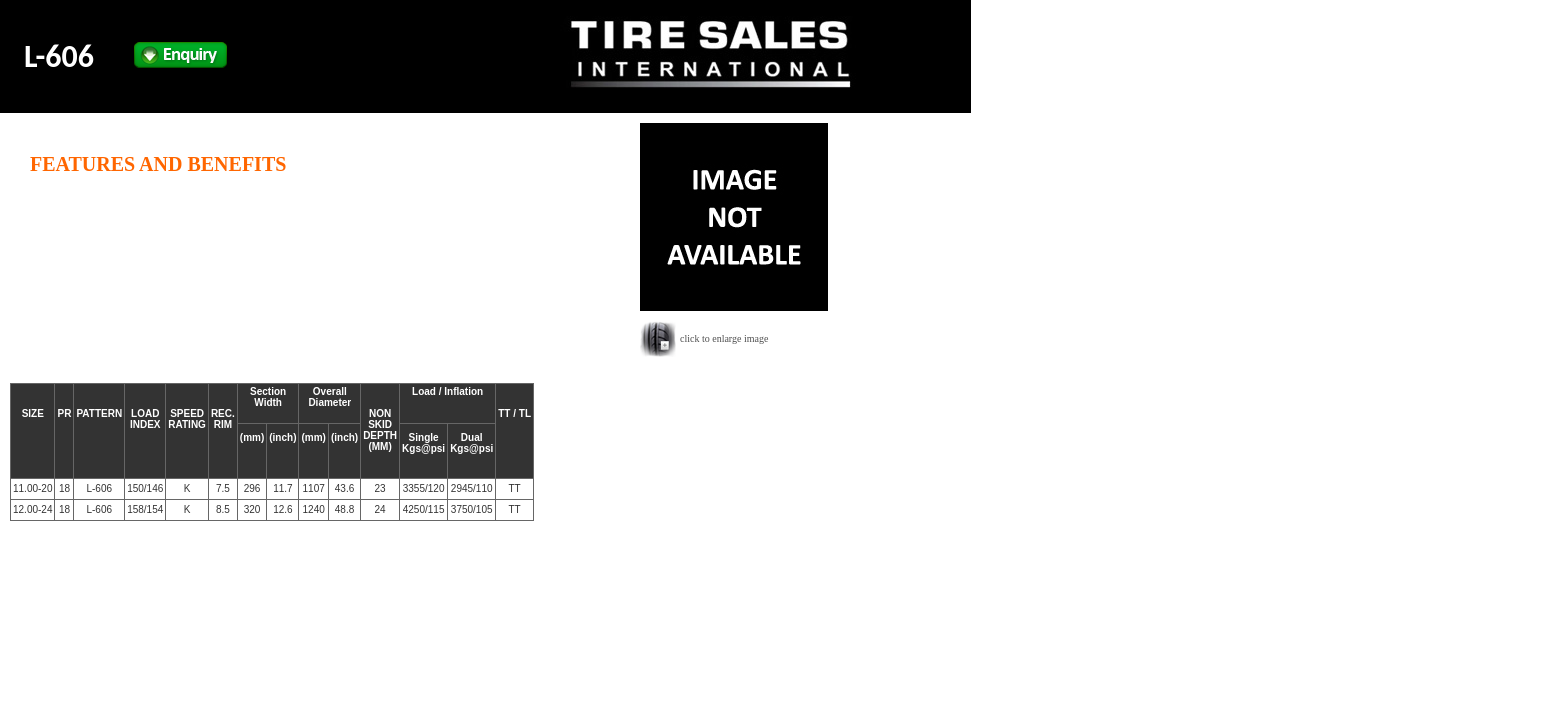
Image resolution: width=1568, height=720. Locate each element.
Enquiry (180, 55)
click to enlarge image (724, 338)
